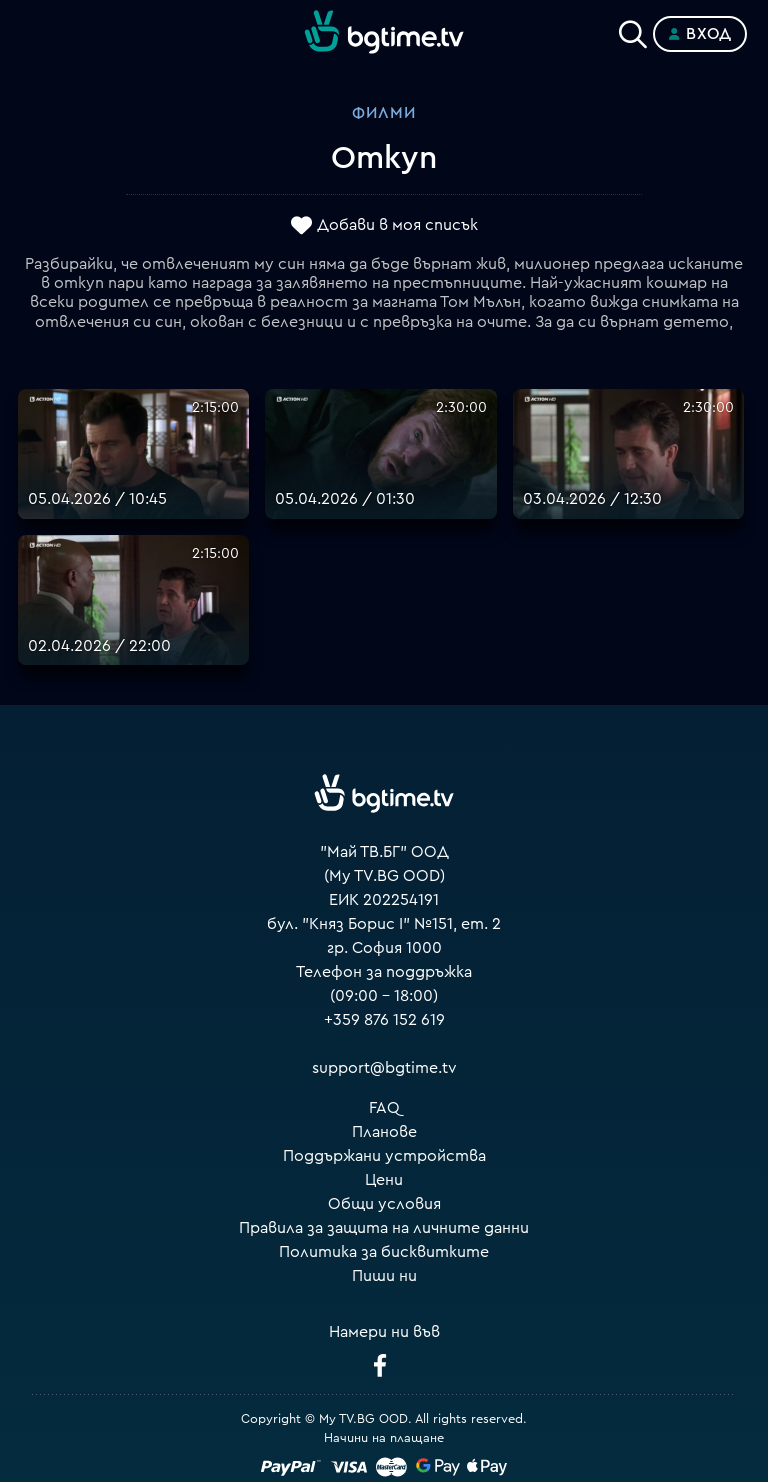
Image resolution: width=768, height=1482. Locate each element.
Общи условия (384, 1204)
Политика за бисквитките (384, 1252)
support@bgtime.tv (384, 1068)
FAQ (384, 1108)
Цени (384, 1180)
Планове (384, 1132)
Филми (384, 113)
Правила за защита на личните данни (384, 1228)
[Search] (633, 30)
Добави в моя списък (397, 225)
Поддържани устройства (384, 1156)
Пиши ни (384, 1276)
